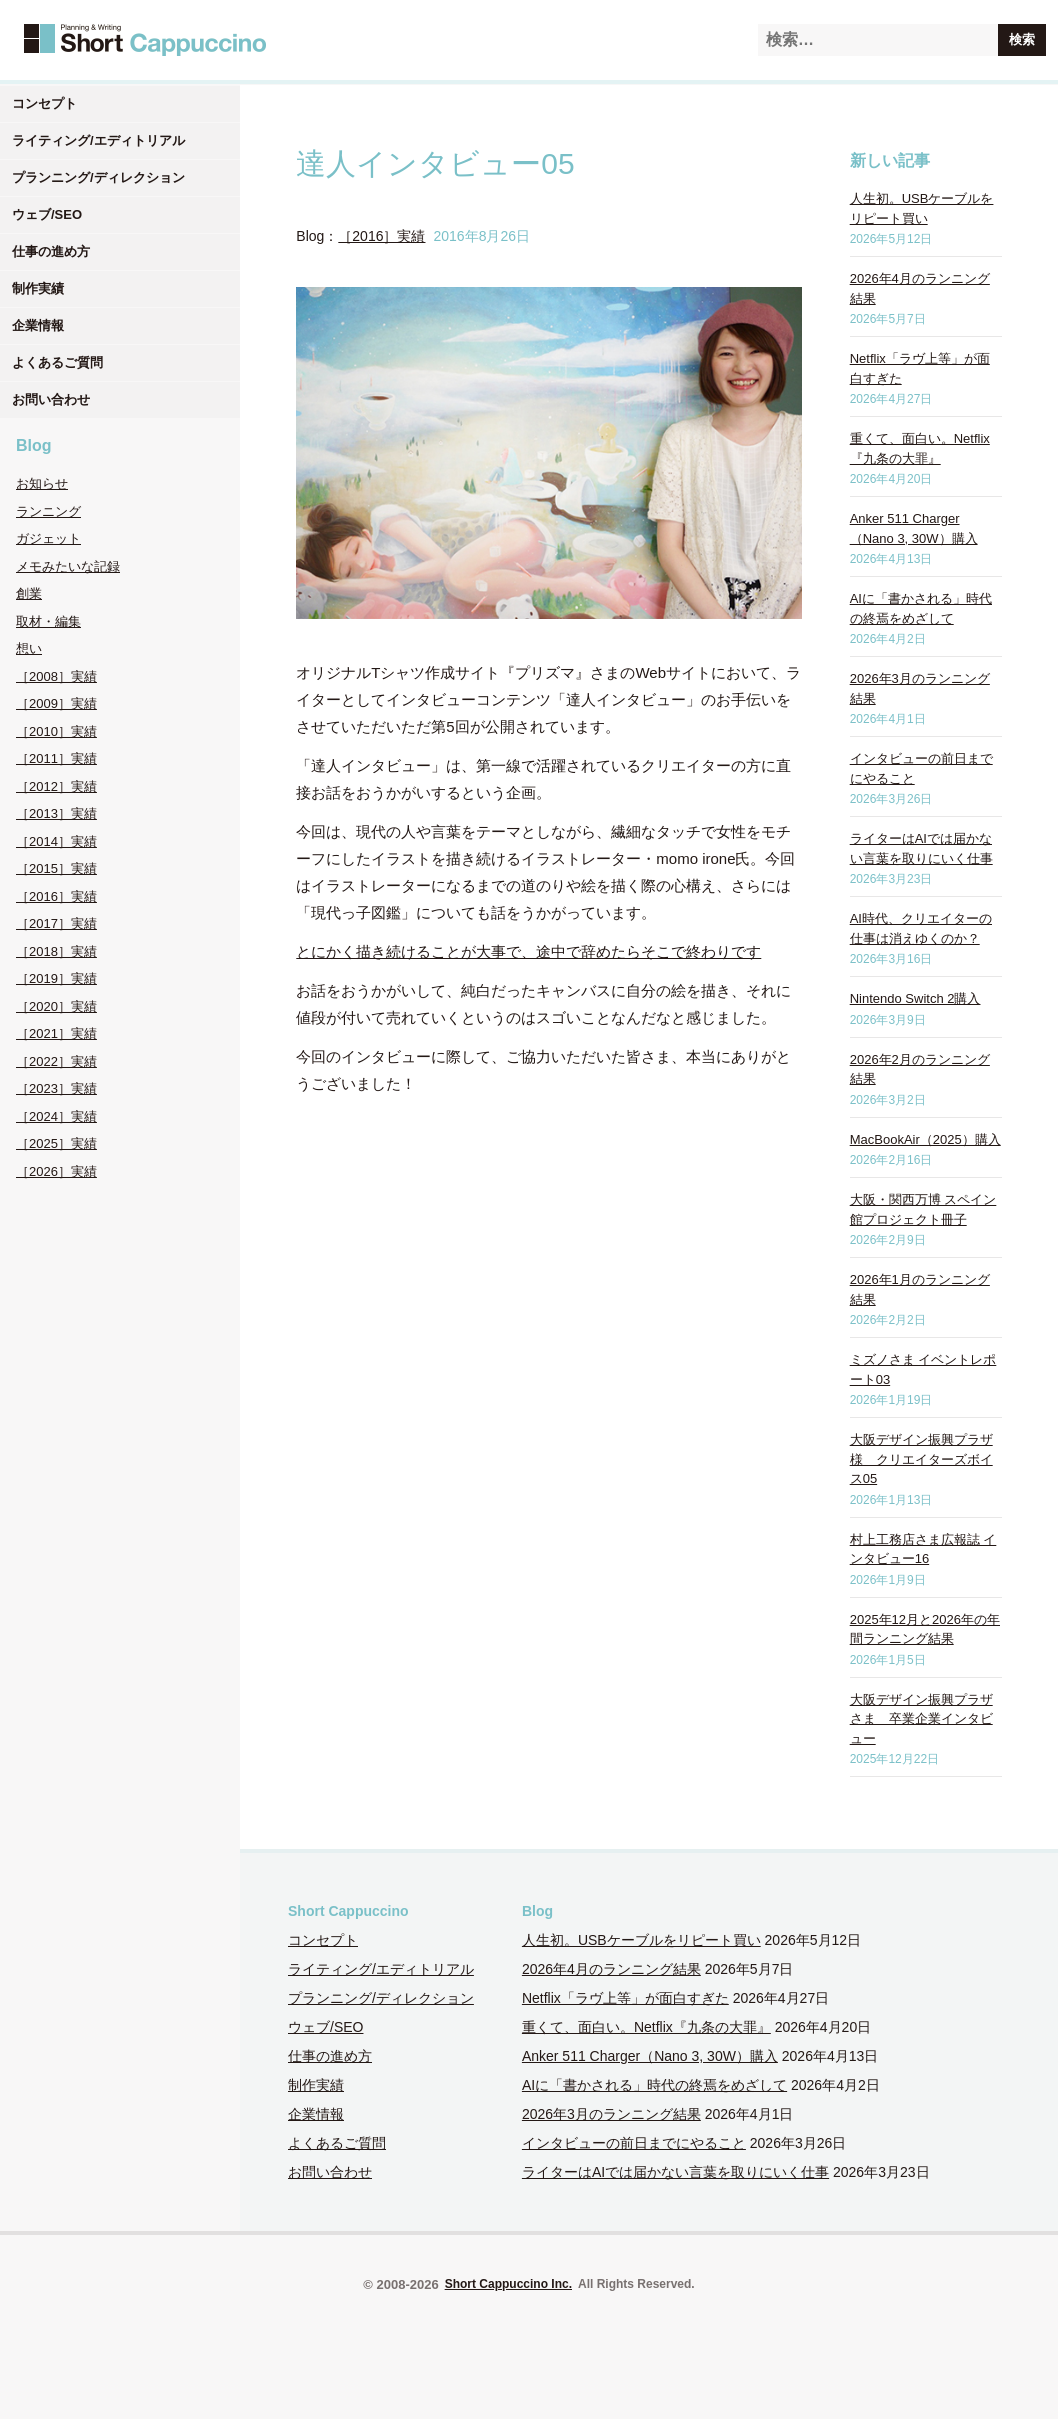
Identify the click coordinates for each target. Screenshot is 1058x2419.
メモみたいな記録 (68, 566)
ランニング (48, 511)
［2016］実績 (56, 896)
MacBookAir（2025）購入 (925, 1139)
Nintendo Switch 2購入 (915, 998)
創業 (29, 593)
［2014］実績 (56, 841)
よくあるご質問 (57, 362)
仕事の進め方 (51, 251)
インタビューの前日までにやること (634, 2143)
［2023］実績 (56, 1088)
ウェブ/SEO (47, 214)
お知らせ (42, 483)
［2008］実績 (56, 676)
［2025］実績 (56, 1143)
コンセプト (44, 103)
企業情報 (38, 325)
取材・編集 (48, 621)
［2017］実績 (56, 923)
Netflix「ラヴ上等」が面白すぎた (625, 1998)
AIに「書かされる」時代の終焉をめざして (654, 2085)
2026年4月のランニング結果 (611, 1969)
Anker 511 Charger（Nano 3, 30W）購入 (650, 2056)
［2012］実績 (56, 786)
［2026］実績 (56, 1171)
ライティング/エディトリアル (98, 140)
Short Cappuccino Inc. (508, 2284)
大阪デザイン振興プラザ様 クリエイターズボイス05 (921, 1459)
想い (29, 648)
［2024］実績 (56, 1116)
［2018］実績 (56, 951)
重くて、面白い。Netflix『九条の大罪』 (646, 2027)
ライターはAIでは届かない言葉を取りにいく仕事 (675, 2172)
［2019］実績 (56, 978)
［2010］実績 (56, 731)
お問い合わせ (51, 399)
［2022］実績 (56, 1061)
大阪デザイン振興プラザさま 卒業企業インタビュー (921, 1719)
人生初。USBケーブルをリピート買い (641, 1940)
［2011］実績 (56, 758)
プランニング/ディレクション (98, 177)
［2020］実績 (56, 1006)
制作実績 (38, 288)
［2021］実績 (56, 1033)
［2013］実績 (56, 813)
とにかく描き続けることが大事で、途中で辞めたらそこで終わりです (528, 951)
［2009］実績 (56, 703)
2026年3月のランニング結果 (611, 2114)
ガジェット (48, 538)
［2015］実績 (56, 868)
